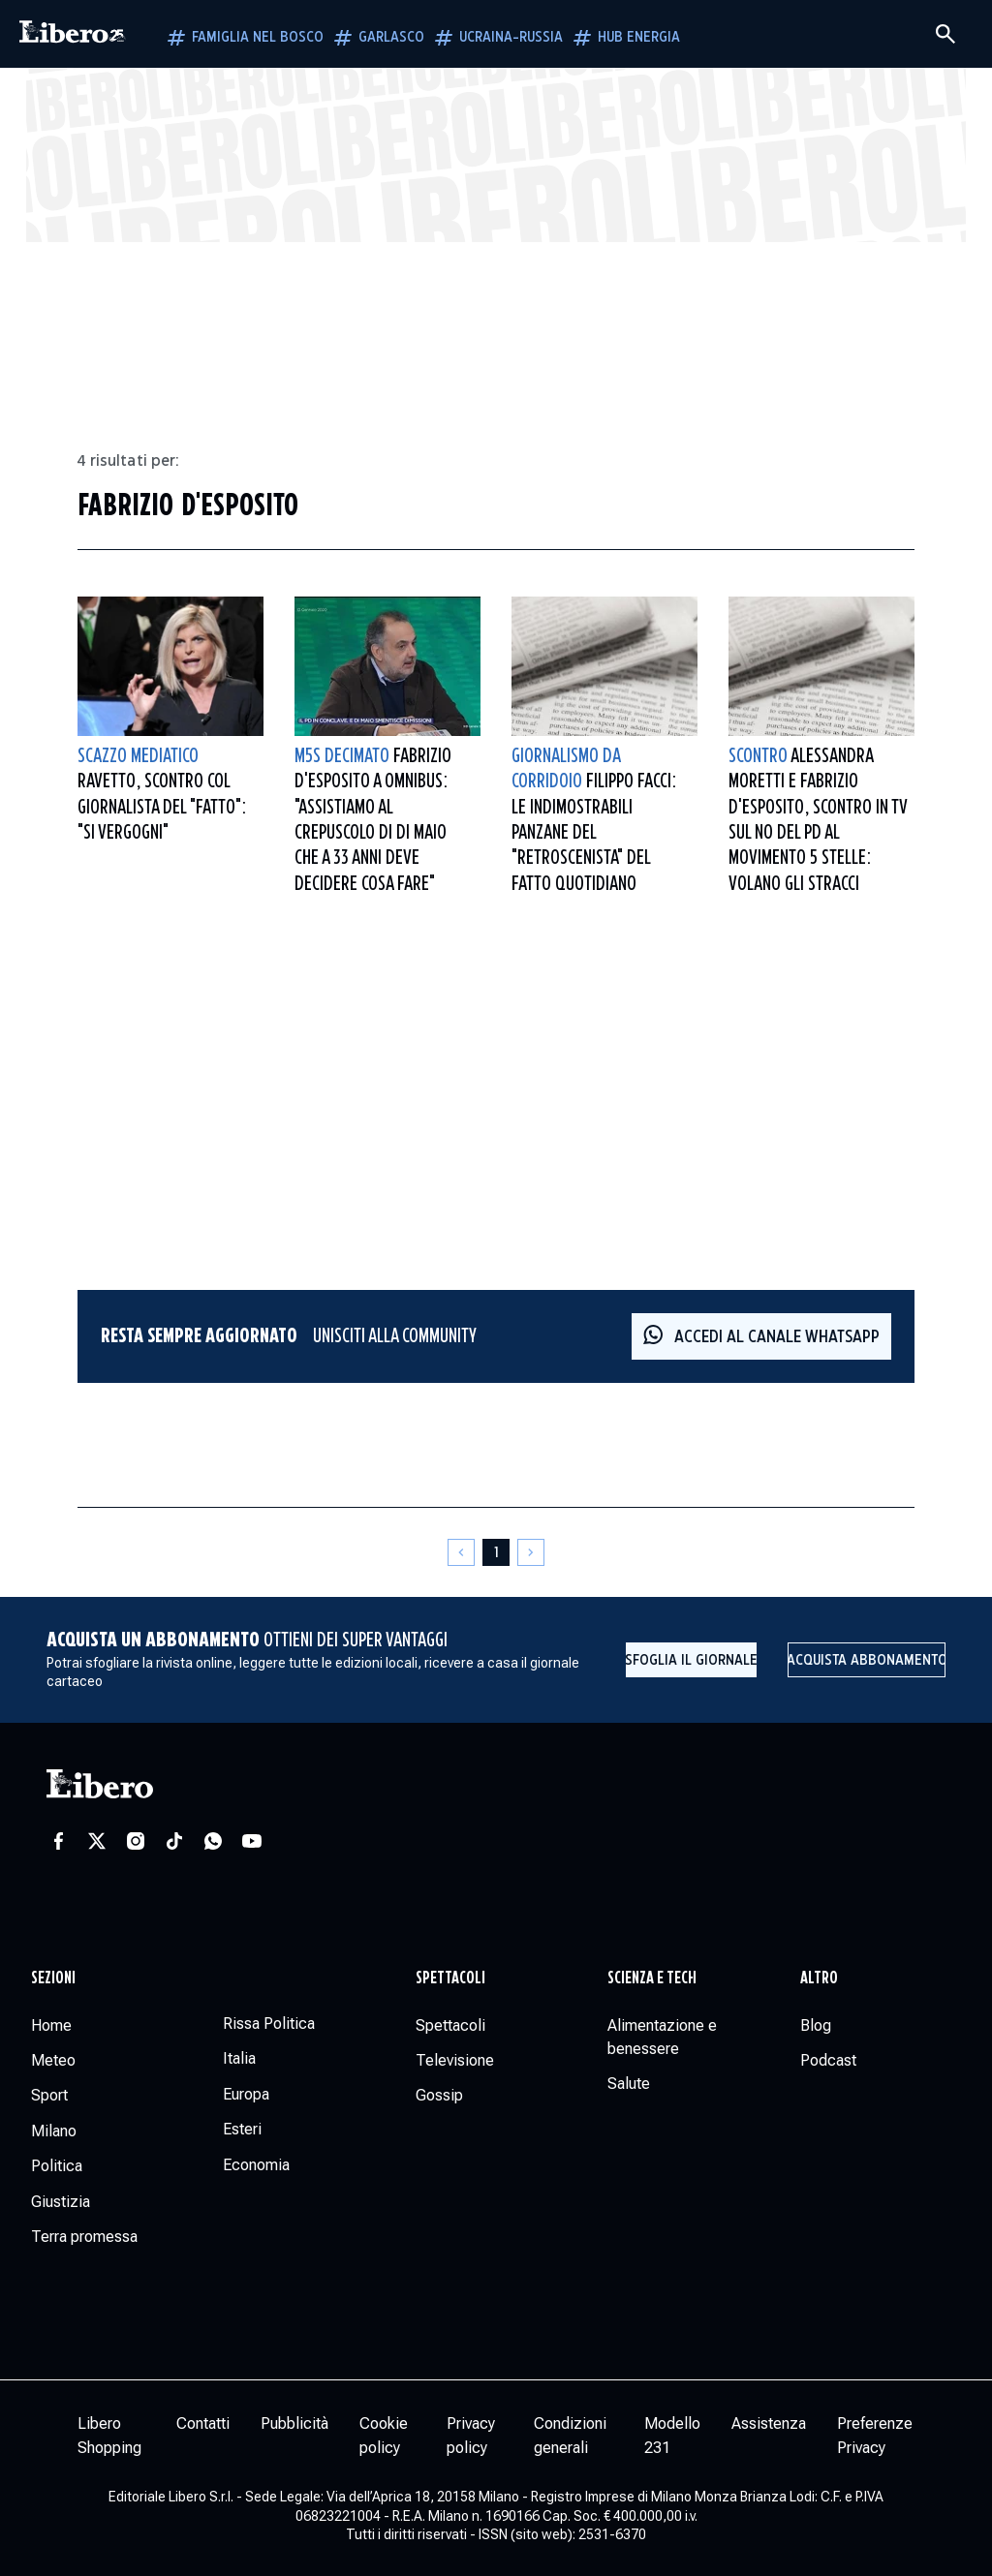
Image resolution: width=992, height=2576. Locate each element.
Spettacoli (450, 1978)
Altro (819, 1978)
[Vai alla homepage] (72, 33)
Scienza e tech (652, 1978)
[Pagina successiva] (530, 1552)
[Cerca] (945, 34)
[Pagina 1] (496, 1552)
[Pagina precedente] (461, 1552)
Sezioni (53, 1978)
